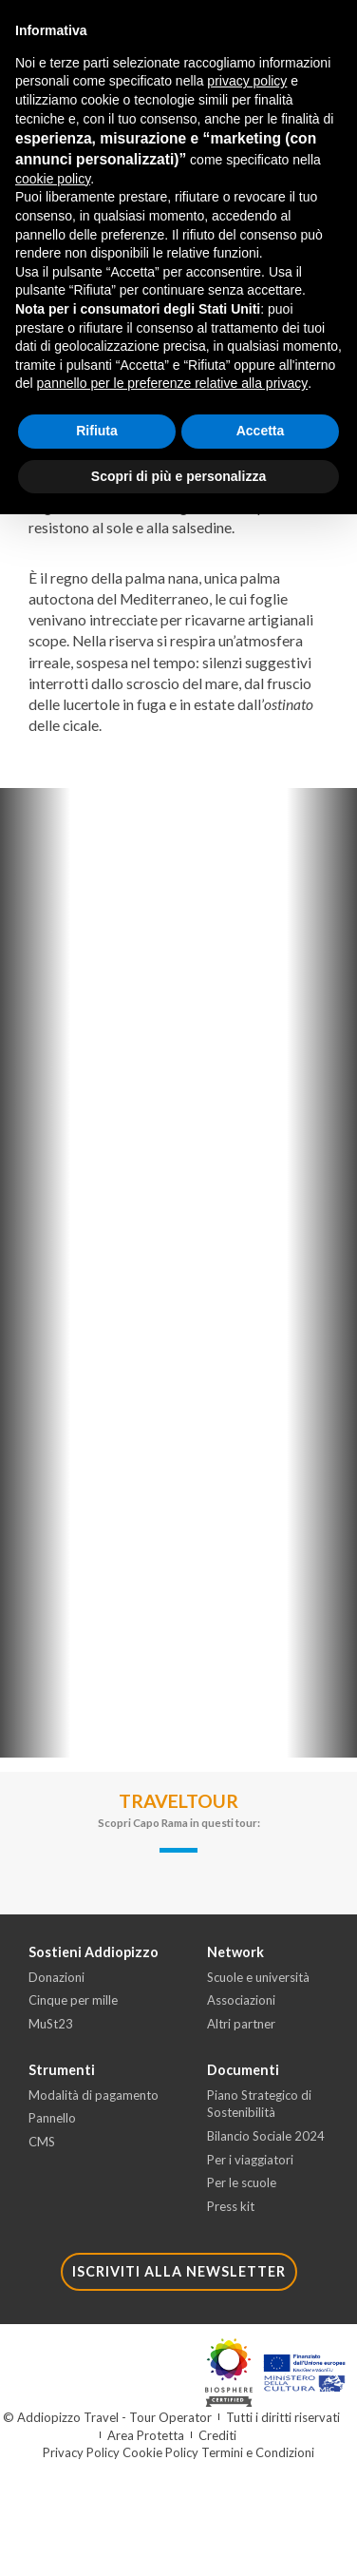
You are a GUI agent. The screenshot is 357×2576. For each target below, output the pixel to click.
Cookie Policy (160, 2452)
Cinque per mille (73, 2000)
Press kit (230, 2206)
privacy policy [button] (247, 80)
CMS (41, 2141)
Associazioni (241, 2000)
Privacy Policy (81, 2452)
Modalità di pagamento (93, 2095)
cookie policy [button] (52, 178)
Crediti (217, 2435)
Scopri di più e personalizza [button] (178, 476)
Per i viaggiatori (250, 2159)
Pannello (52, 2117)
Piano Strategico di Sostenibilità (259, 2104)
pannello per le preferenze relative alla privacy (173, 383)
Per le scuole (241, 2182)
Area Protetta (145, 2435)
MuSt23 (50, 2023)
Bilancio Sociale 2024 (266, 2135)
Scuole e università (258, 1977)
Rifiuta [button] (97, 430)
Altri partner (241, 2023)
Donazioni (56, 1977)
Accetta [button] (260, 430)
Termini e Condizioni (257, 2452)
